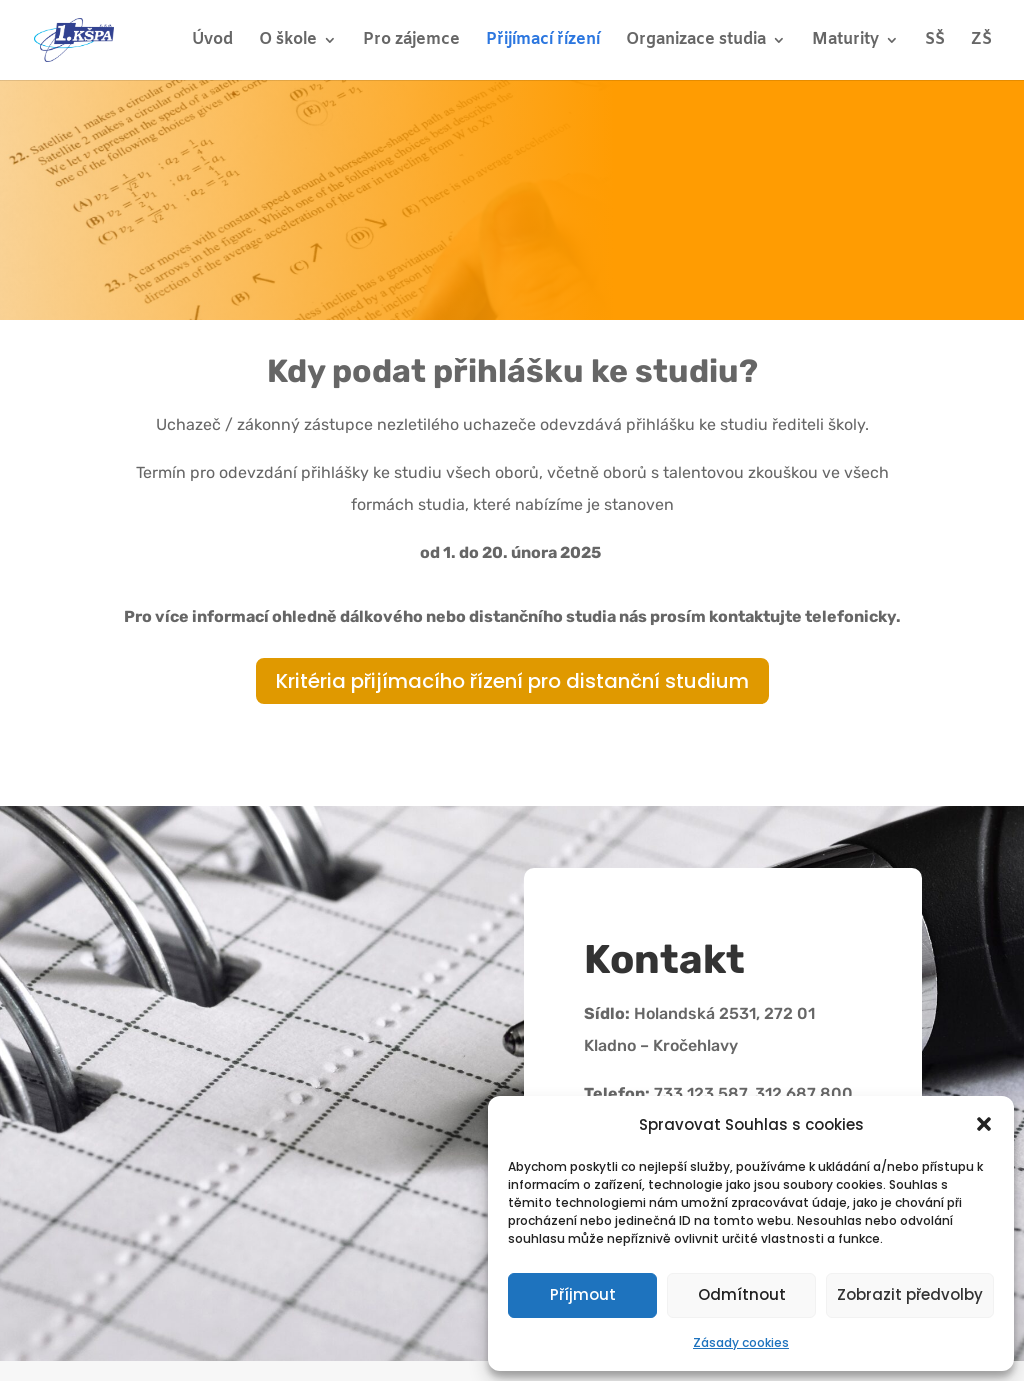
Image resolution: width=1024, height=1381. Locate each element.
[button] (984, 1124)
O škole (288, 41)
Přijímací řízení (543, 41)
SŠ (935, 41)
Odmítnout (742, 1294)
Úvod (212, 41)
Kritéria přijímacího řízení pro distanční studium (512, 681)
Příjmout (583, 1294)
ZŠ (981, 41)
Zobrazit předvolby (910, 1294)
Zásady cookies (741, 1342)
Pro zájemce (411, 41)
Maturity (845, 41)
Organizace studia (696, 41)
